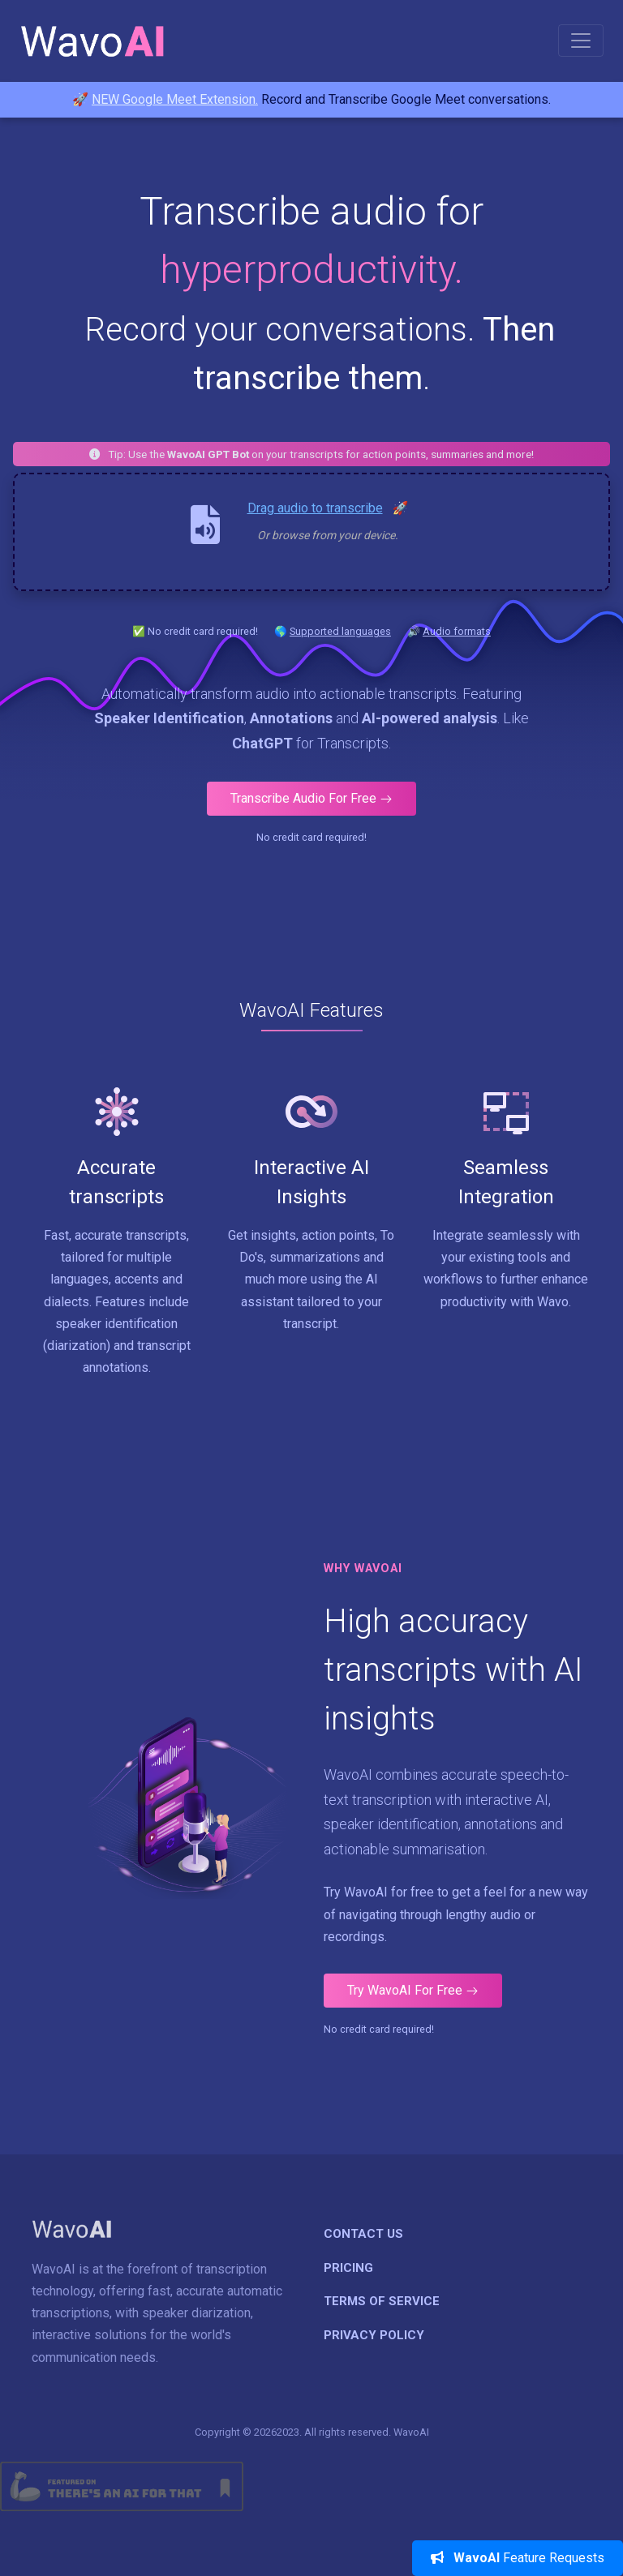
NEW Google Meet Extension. (175, 99)
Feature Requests (517, 2557)
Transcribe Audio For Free (311, 798)
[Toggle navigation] (581, 40)
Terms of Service (382, 2301)
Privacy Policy (374, 2335)
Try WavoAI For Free (413, 1990)
